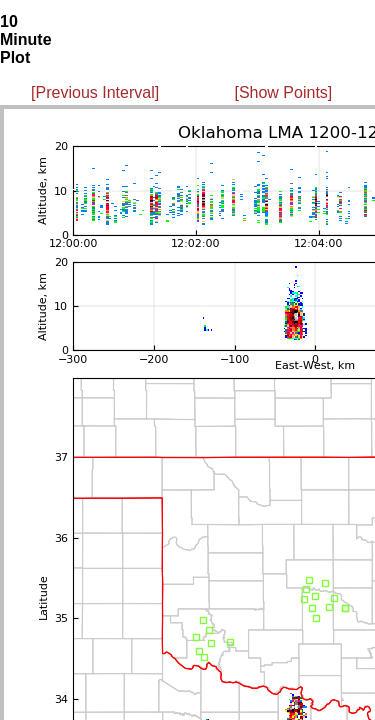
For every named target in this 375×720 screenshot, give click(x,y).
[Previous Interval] (95, 92)
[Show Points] (283, 92)
